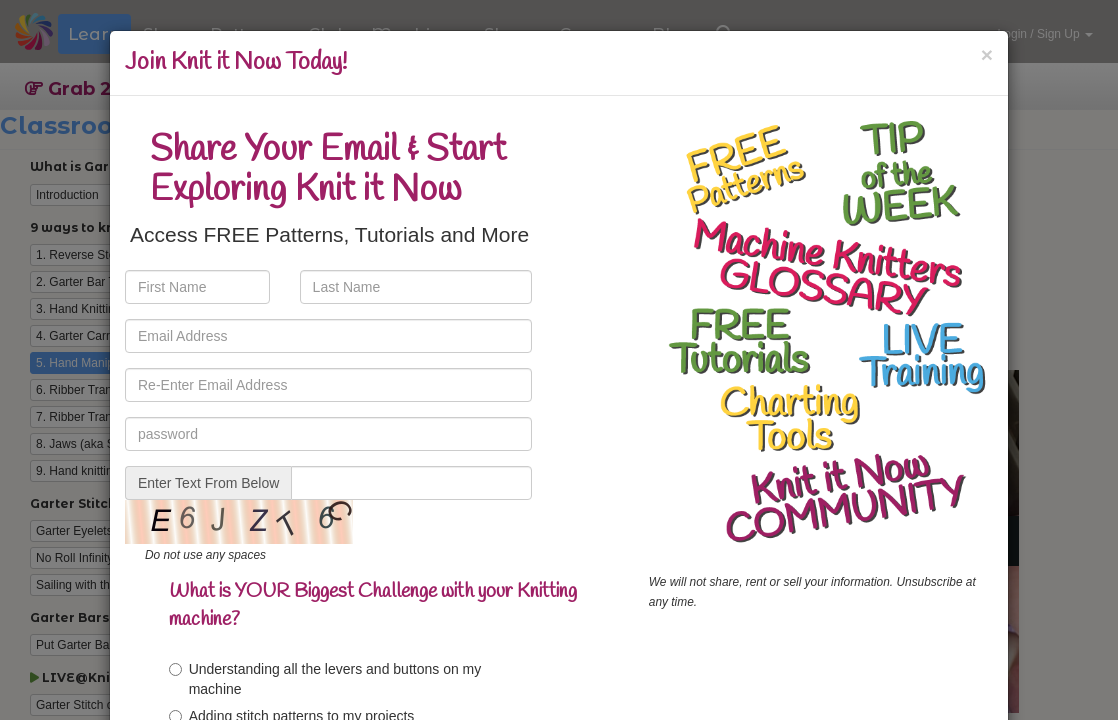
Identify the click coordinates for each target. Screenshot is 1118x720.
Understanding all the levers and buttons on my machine (325, 679)
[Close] (987, 54)
